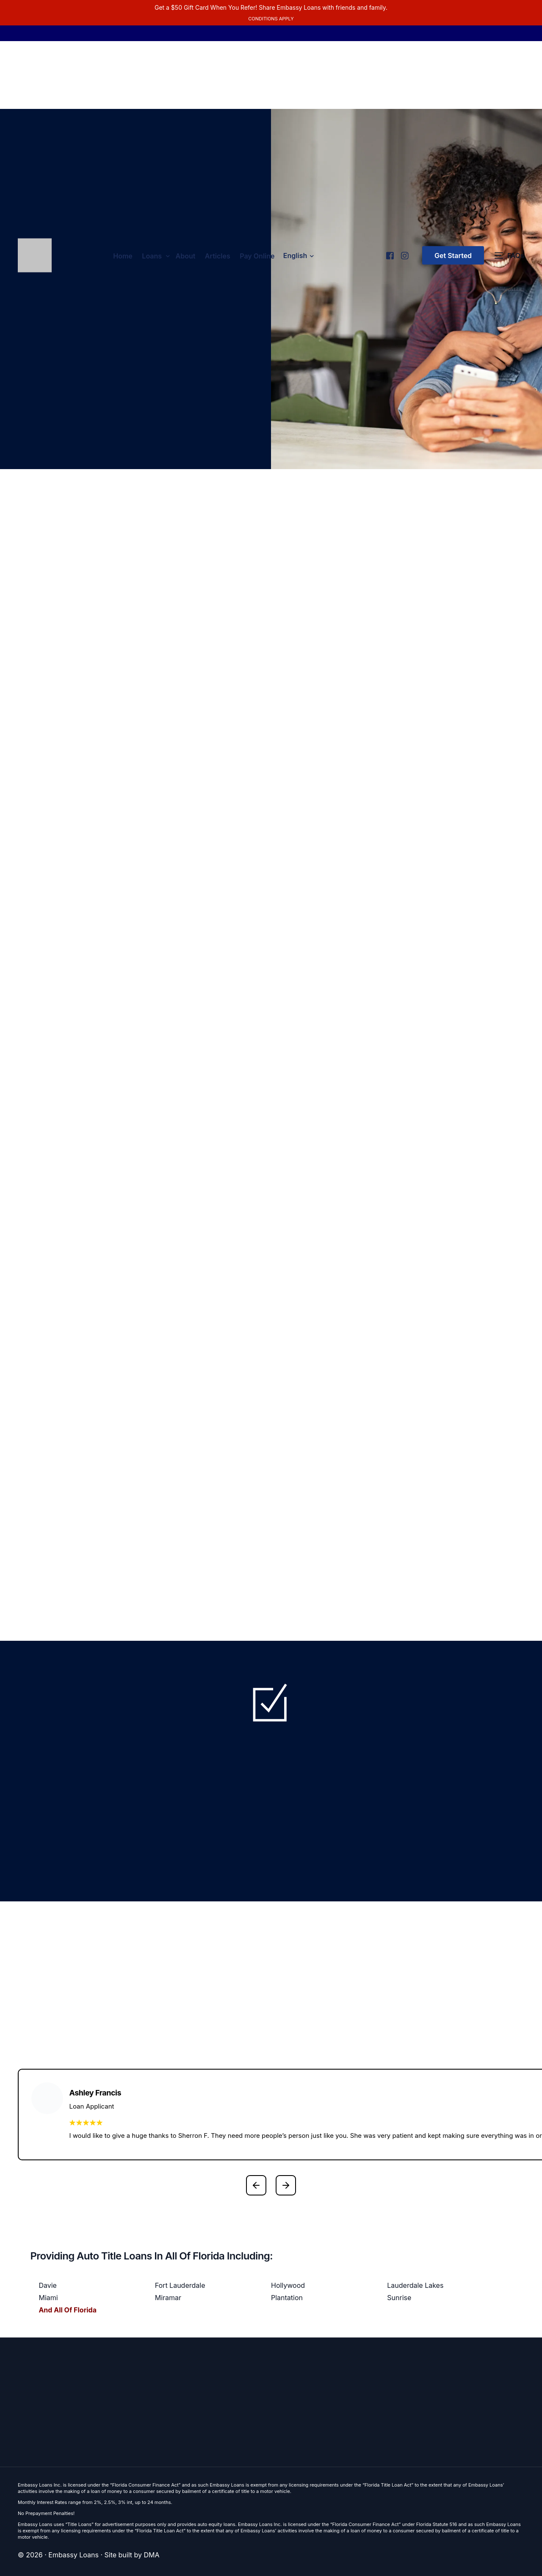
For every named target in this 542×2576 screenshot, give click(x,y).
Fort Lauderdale (180, 2285)
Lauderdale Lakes (415, 2285)
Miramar (168, 2297)
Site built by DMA (132, 2555)
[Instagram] (404, 252)
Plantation (287, 2297)
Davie (48, 2285)
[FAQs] (509, 255)
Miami (48, 2297)
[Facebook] (389, 252)
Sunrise (399, 2297)
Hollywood (288, 2285)
